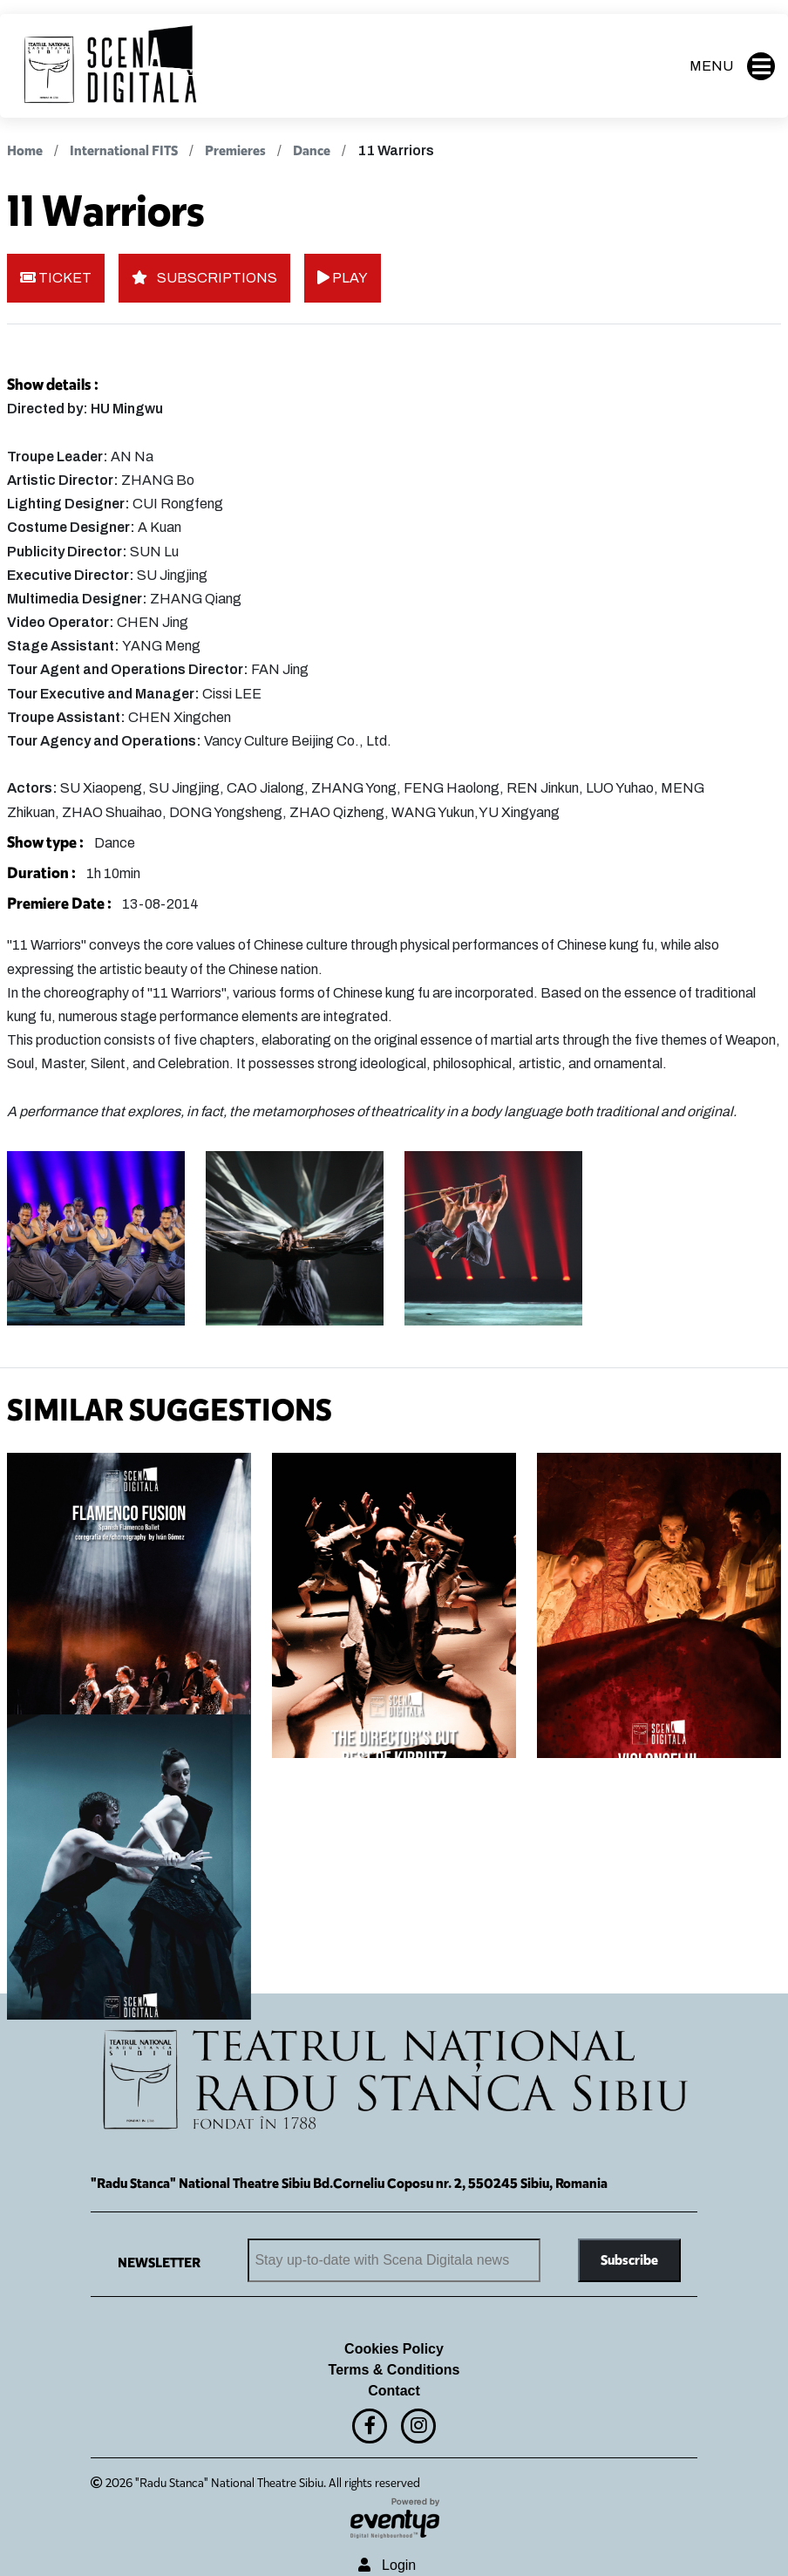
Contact (394, 2390)
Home (25, 150)
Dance (311, 150)
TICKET (56, 277)
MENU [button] (732, 66)
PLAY (342, 277)
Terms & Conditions (394, 2369)
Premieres (236, 150)
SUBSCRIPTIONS (204, 277)
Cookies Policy (394, 2348)
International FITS (124, 150)
